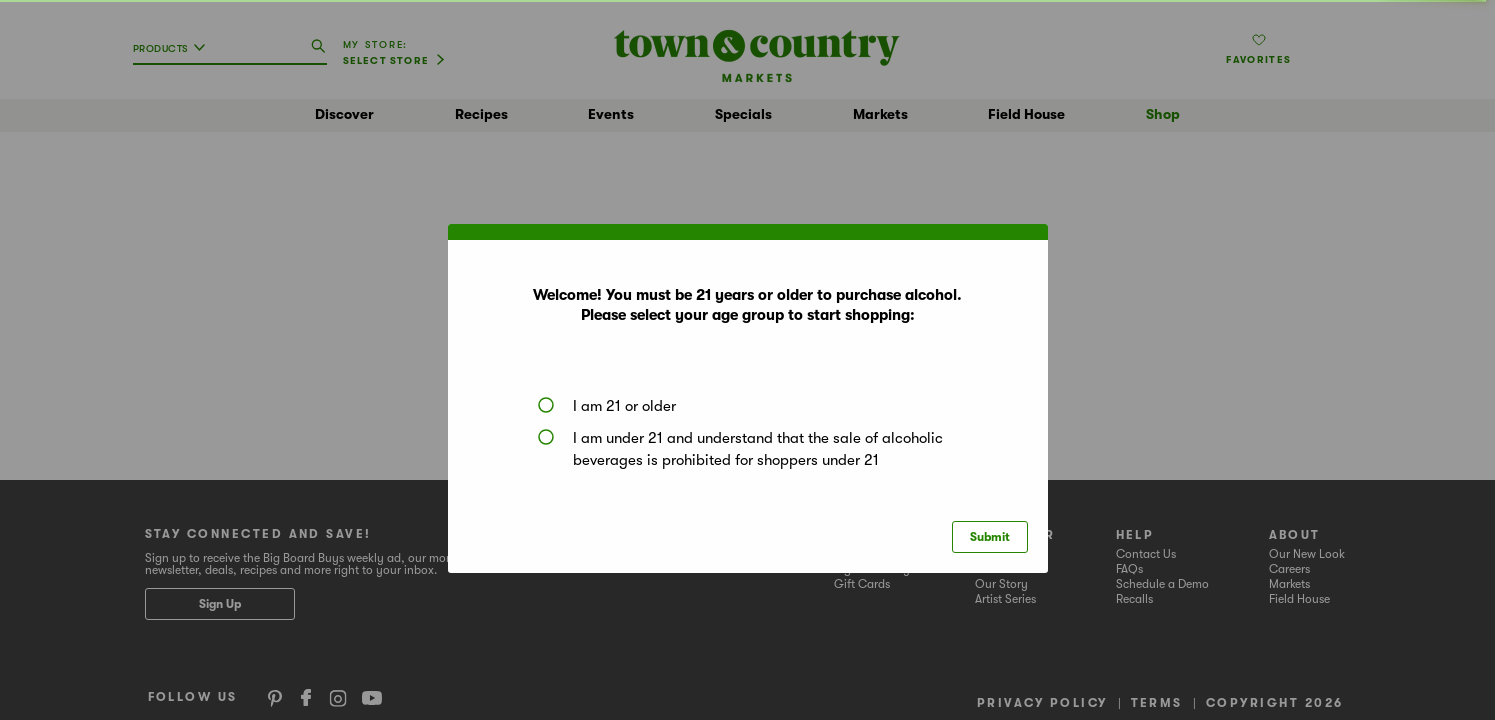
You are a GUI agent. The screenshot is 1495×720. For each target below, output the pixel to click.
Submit (990, 537)
